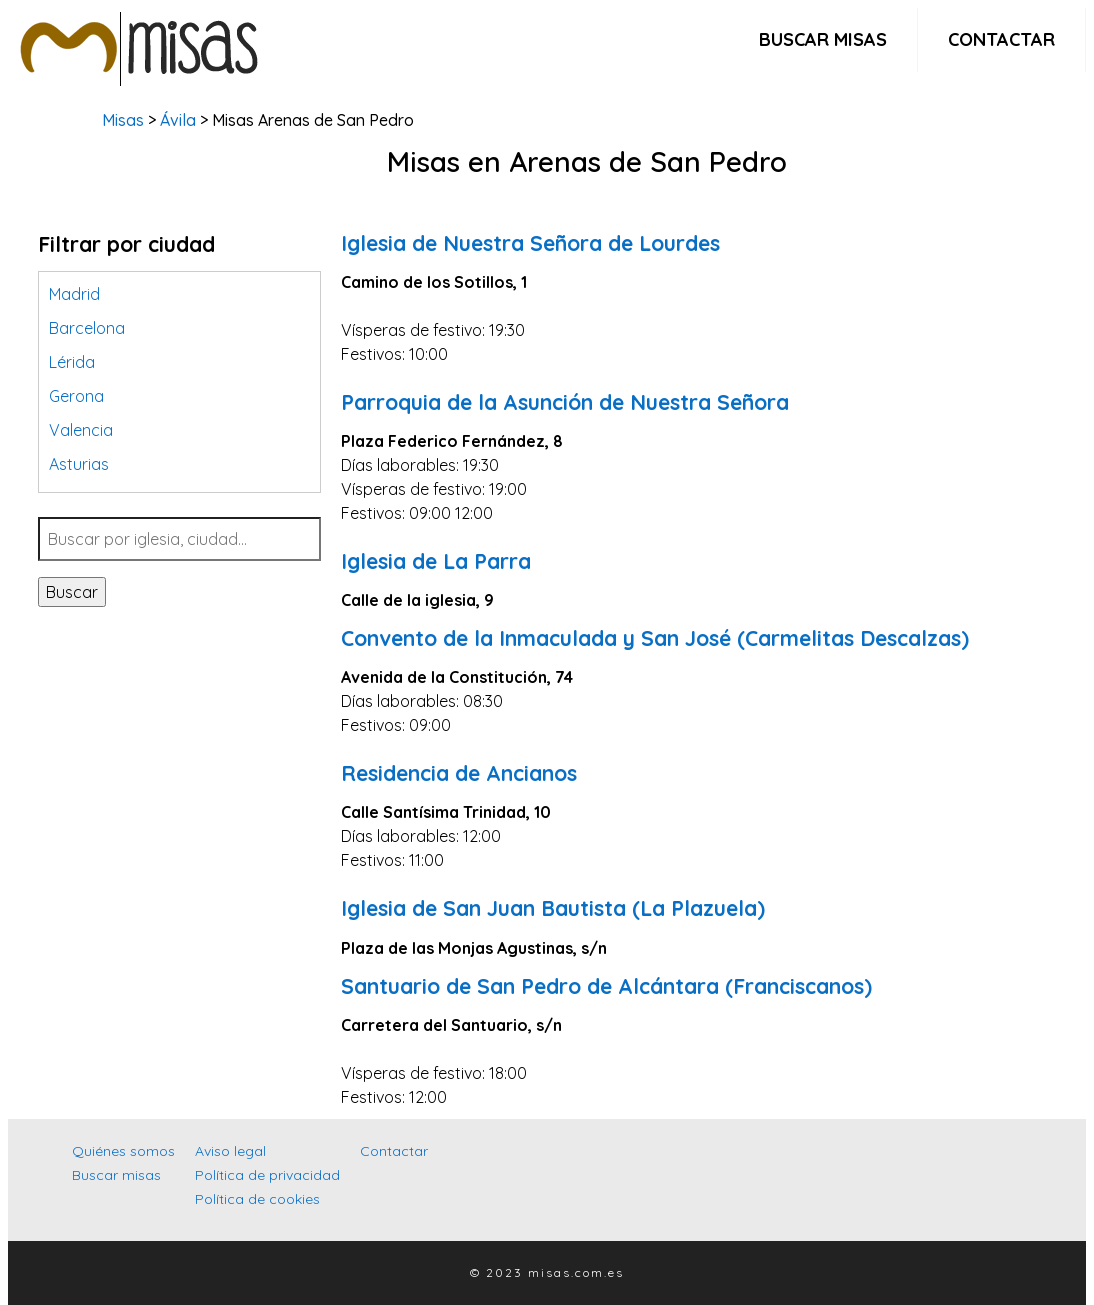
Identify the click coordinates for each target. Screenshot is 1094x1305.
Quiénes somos (123, 1151)
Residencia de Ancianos (459, 773)
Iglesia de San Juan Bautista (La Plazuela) (553, 908)
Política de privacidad (267, 1175)
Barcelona (87, 328)
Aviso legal (230, 1151)
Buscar (72, 592)
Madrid (74, 294)
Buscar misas (823, 39)
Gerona (76, 396)
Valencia (81, 430)
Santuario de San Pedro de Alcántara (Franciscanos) (606, 986)
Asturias (79, 464)
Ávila (178, 120)
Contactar (1001, 39)
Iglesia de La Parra (436, 561)
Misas (123, 120)
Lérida (72, 362)
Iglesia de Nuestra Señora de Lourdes (530, 243)
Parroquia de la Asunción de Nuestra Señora (565, 402)
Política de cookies (257, 1199)
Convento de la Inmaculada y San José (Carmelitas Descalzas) (655, 638)
